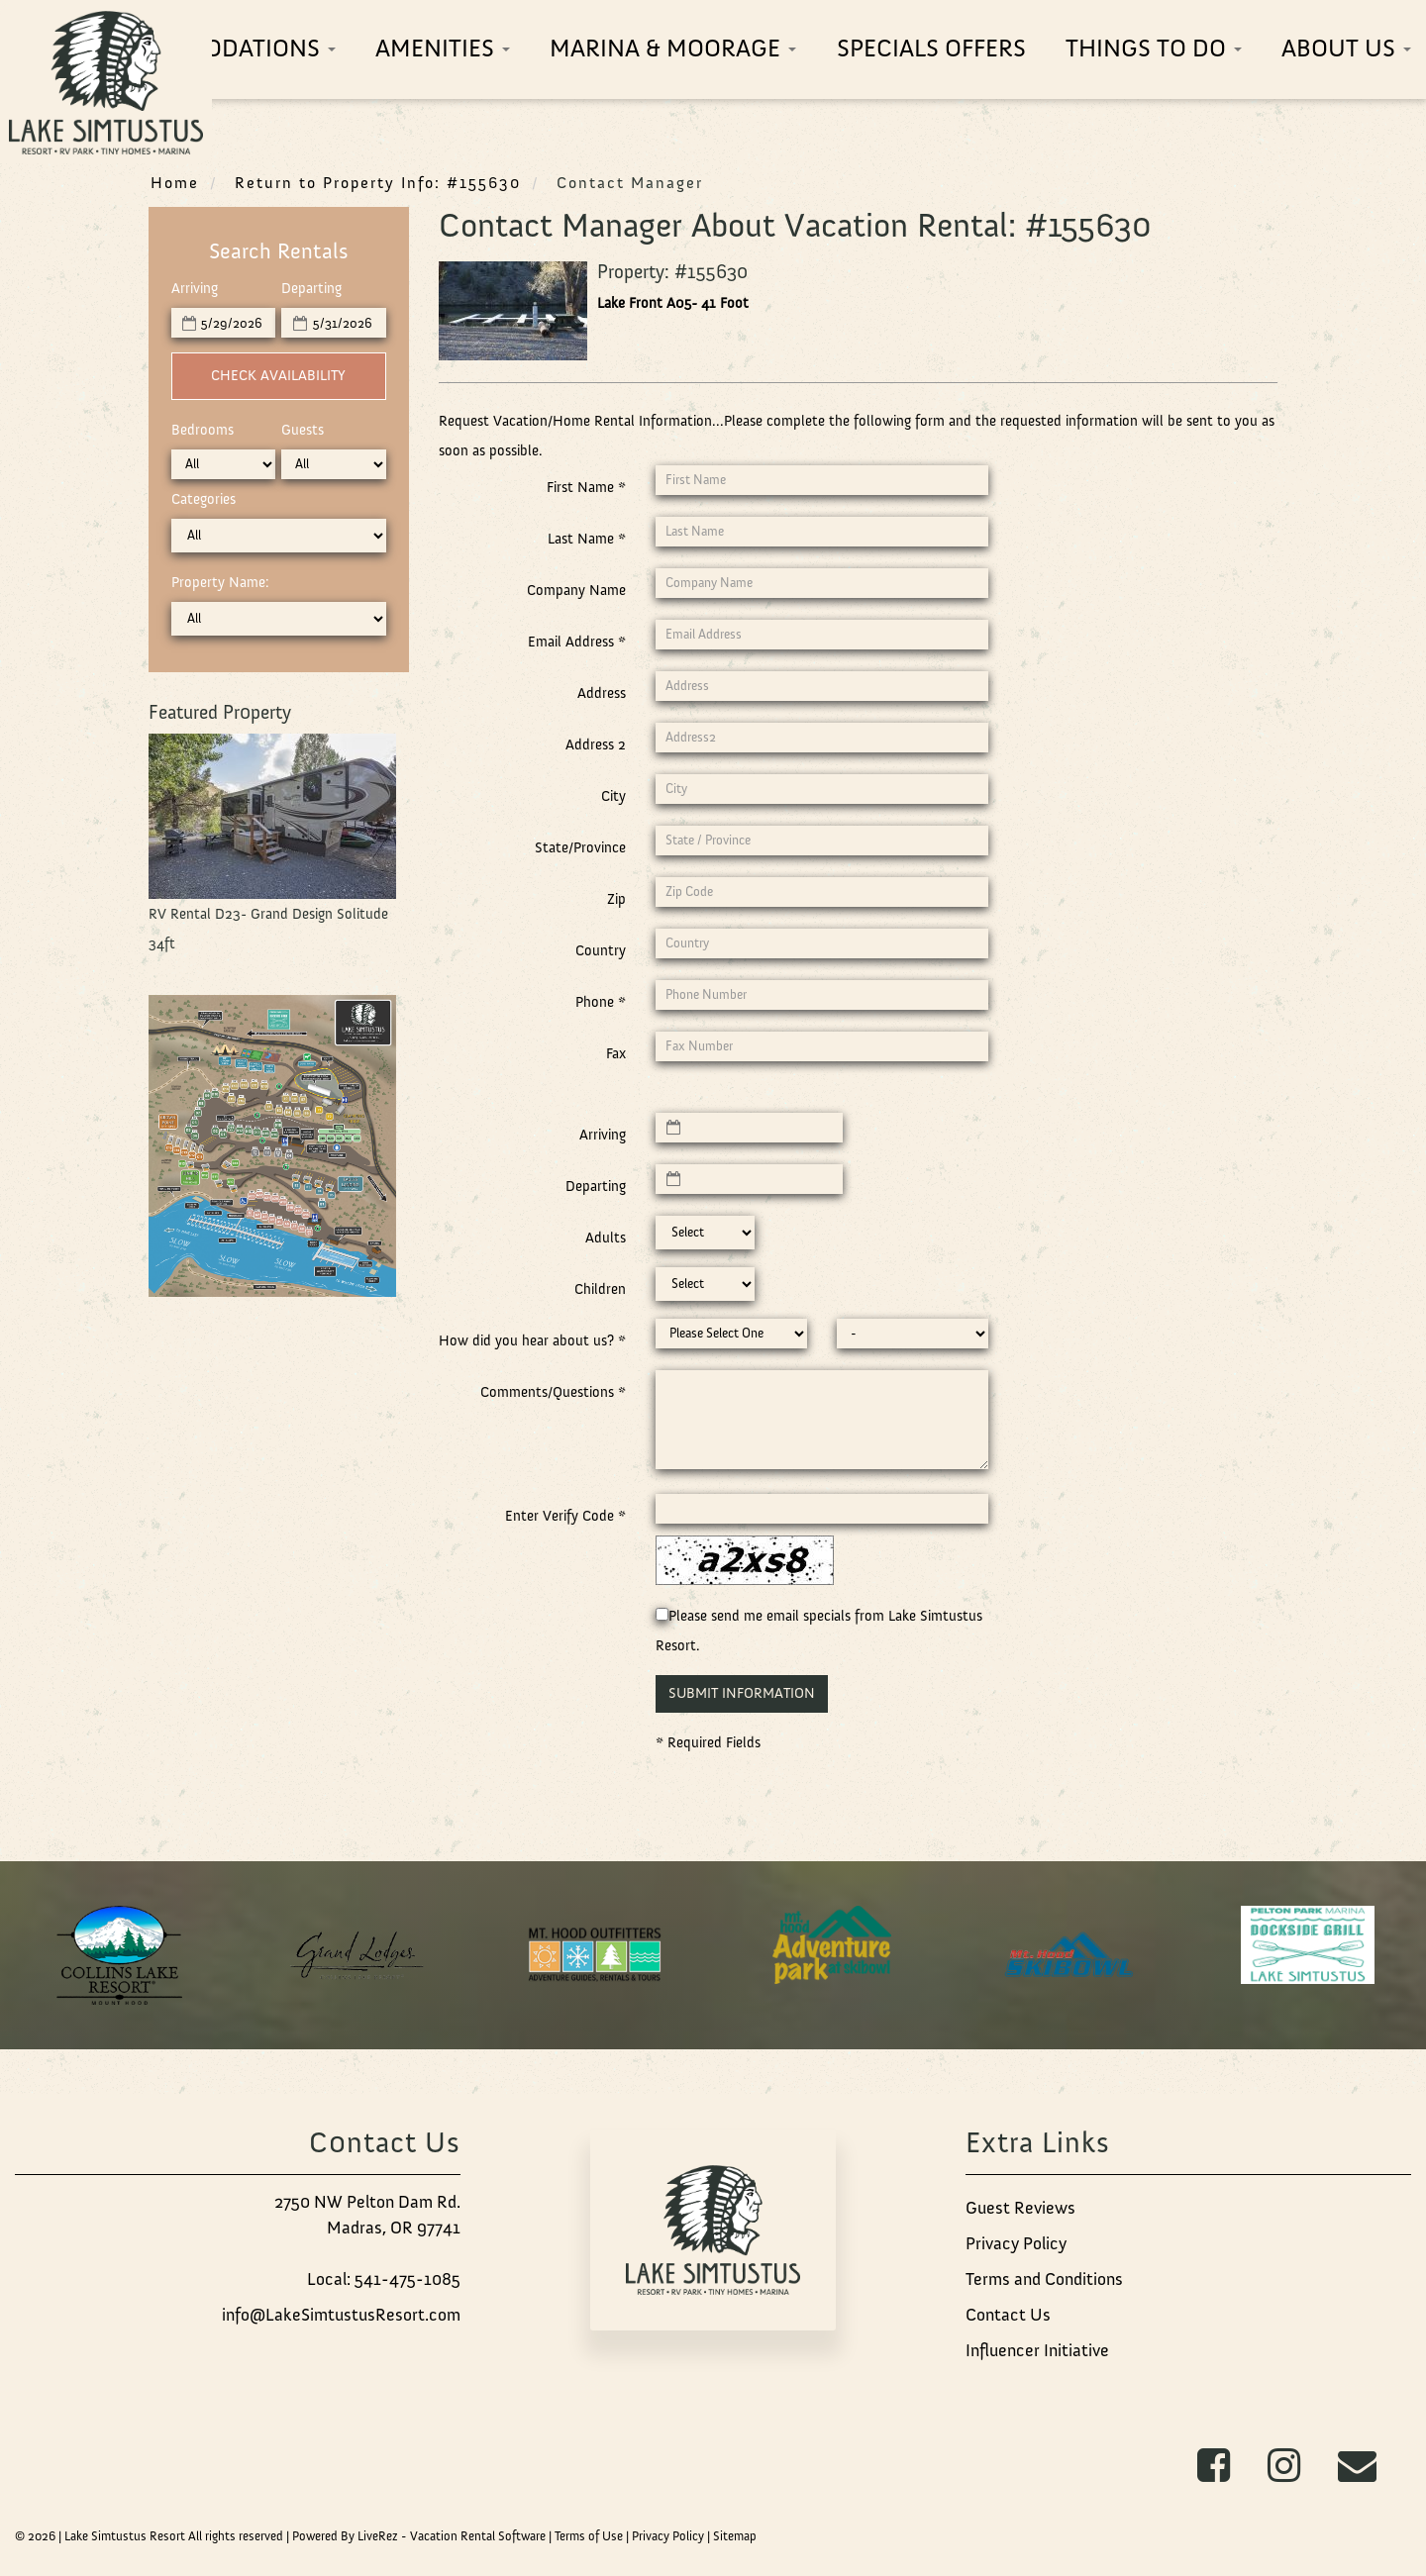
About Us (1346, 48)
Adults (605, 1237)
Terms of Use (589, 2535)
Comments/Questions (553, 1392)
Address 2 (595, 744)
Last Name (587, 538)
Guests (302, 430)
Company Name (576, 590)
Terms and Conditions (1044, 2279)
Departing (311, 288)
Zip (616, 899)
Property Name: (220, 582)
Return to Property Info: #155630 (378, 182)
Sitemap (735, 2535)
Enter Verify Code (565, 1516)
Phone (600, 1002)
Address (601, 693)
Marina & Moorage (673, 48)
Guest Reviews (1020, 2208)
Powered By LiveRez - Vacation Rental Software (419, 2535)
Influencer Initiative (1037, 2350)
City (613, 796)
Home (175, 182)
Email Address (577, 641)
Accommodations (218, 48)
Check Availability (278, 375)
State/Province (580, 847)
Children (600, 1289)
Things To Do (1154, 48)
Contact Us (1008, 2315)
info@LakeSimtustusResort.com (341, 2315)
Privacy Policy (1016, 2243)
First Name (586, 487)
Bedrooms (202, 430)
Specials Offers (931, 48)
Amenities (442, 48)
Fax (616, 1053)
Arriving (194, 288)
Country (600, 950)
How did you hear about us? (532, 1340)
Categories (203, 499)
